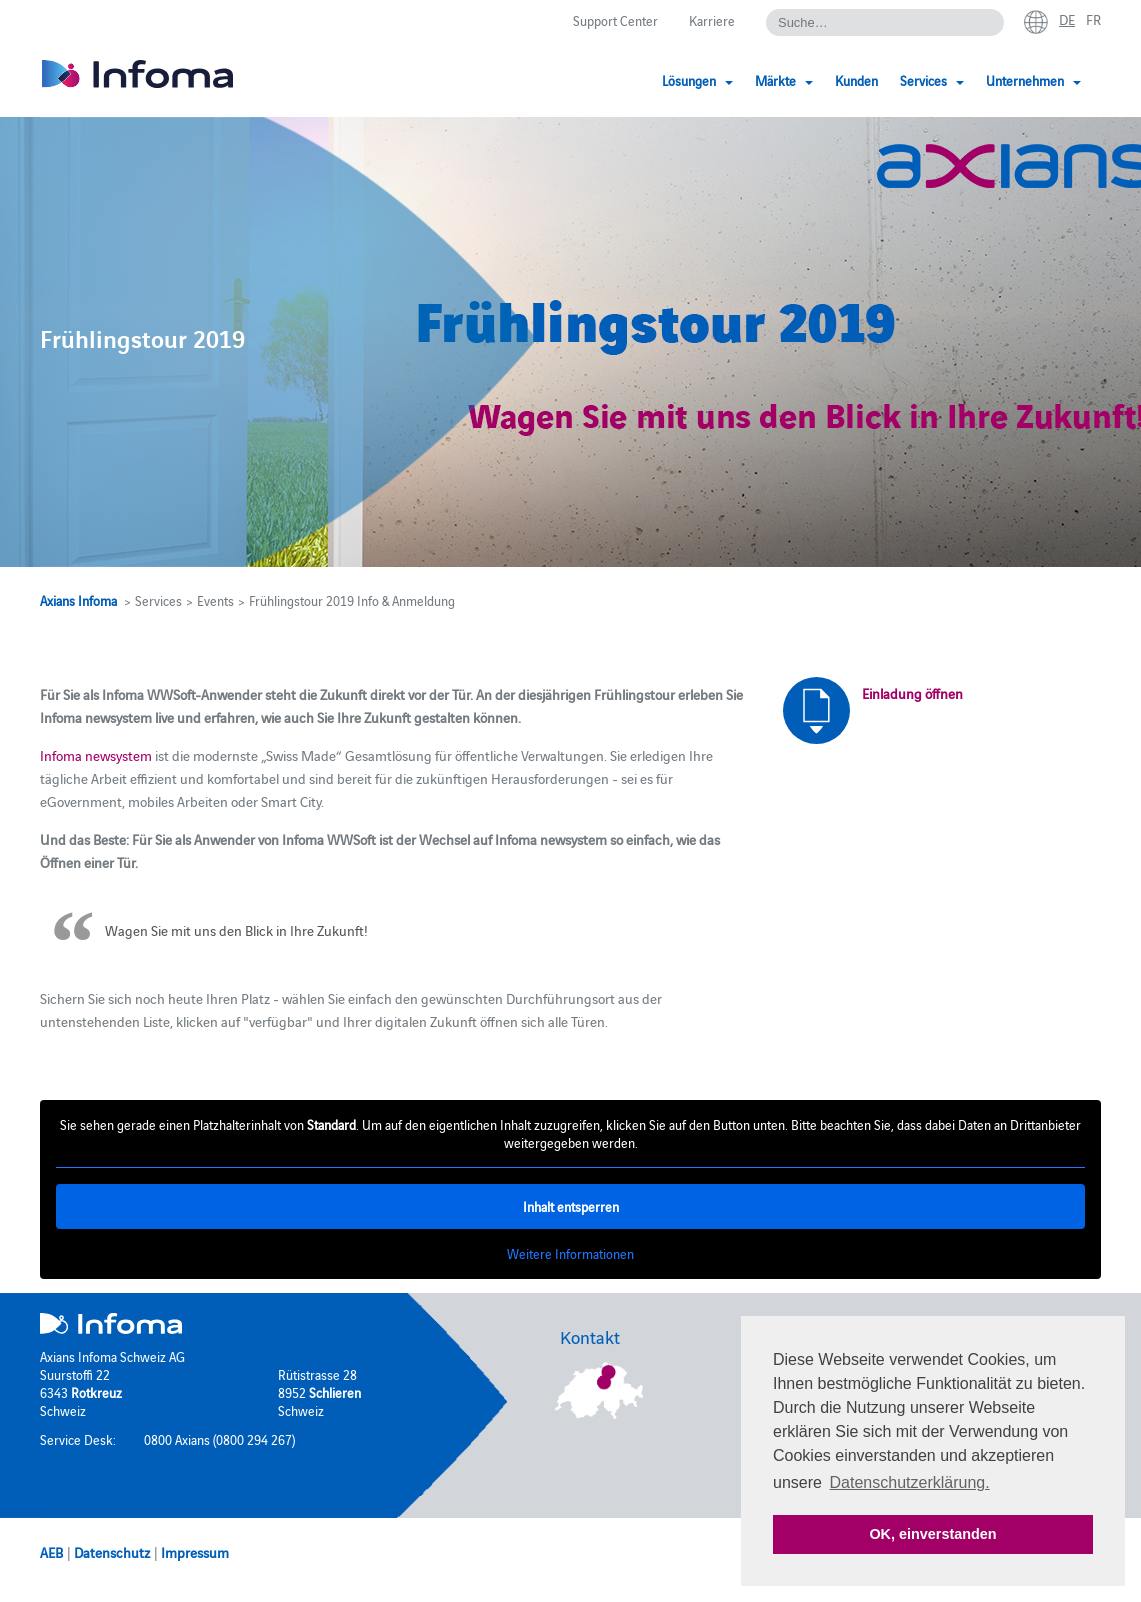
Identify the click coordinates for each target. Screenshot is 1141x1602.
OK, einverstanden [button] (932, 1534)
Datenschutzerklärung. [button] (910, 1482)
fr (1093, 19)
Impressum (195, 1552)
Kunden (856, 80)
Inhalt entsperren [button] (571, 1206)
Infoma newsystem (96, 755)
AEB (51, 1552)
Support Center (615, 20)
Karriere (712, 20)
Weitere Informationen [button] (570, 1254)
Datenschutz (112, 1552)
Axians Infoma (78, 600)
